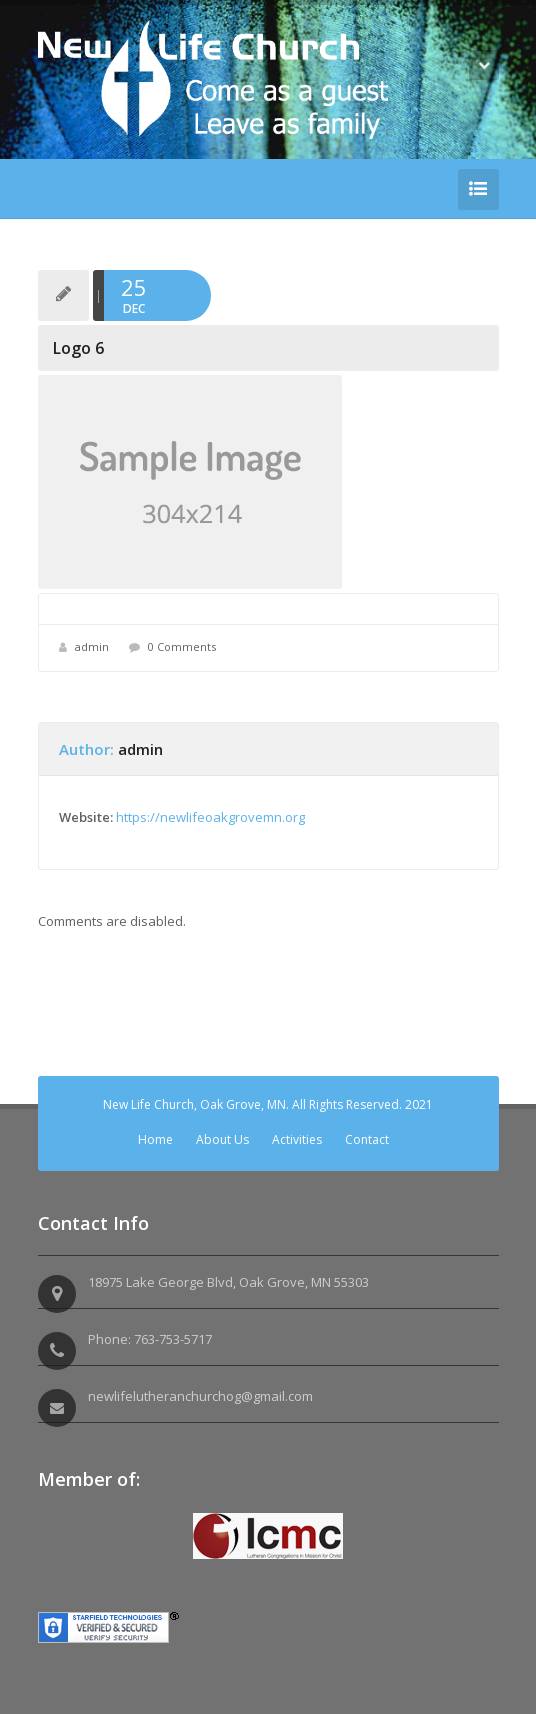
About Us (222, 1139)
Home (155, 1139)
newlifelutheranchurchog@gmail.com (200, 1396)
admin (92, 646)
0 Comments (182, 646)
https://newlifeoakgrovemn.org (210, 817)
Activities (297, 1139)
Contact (367, 1139)
